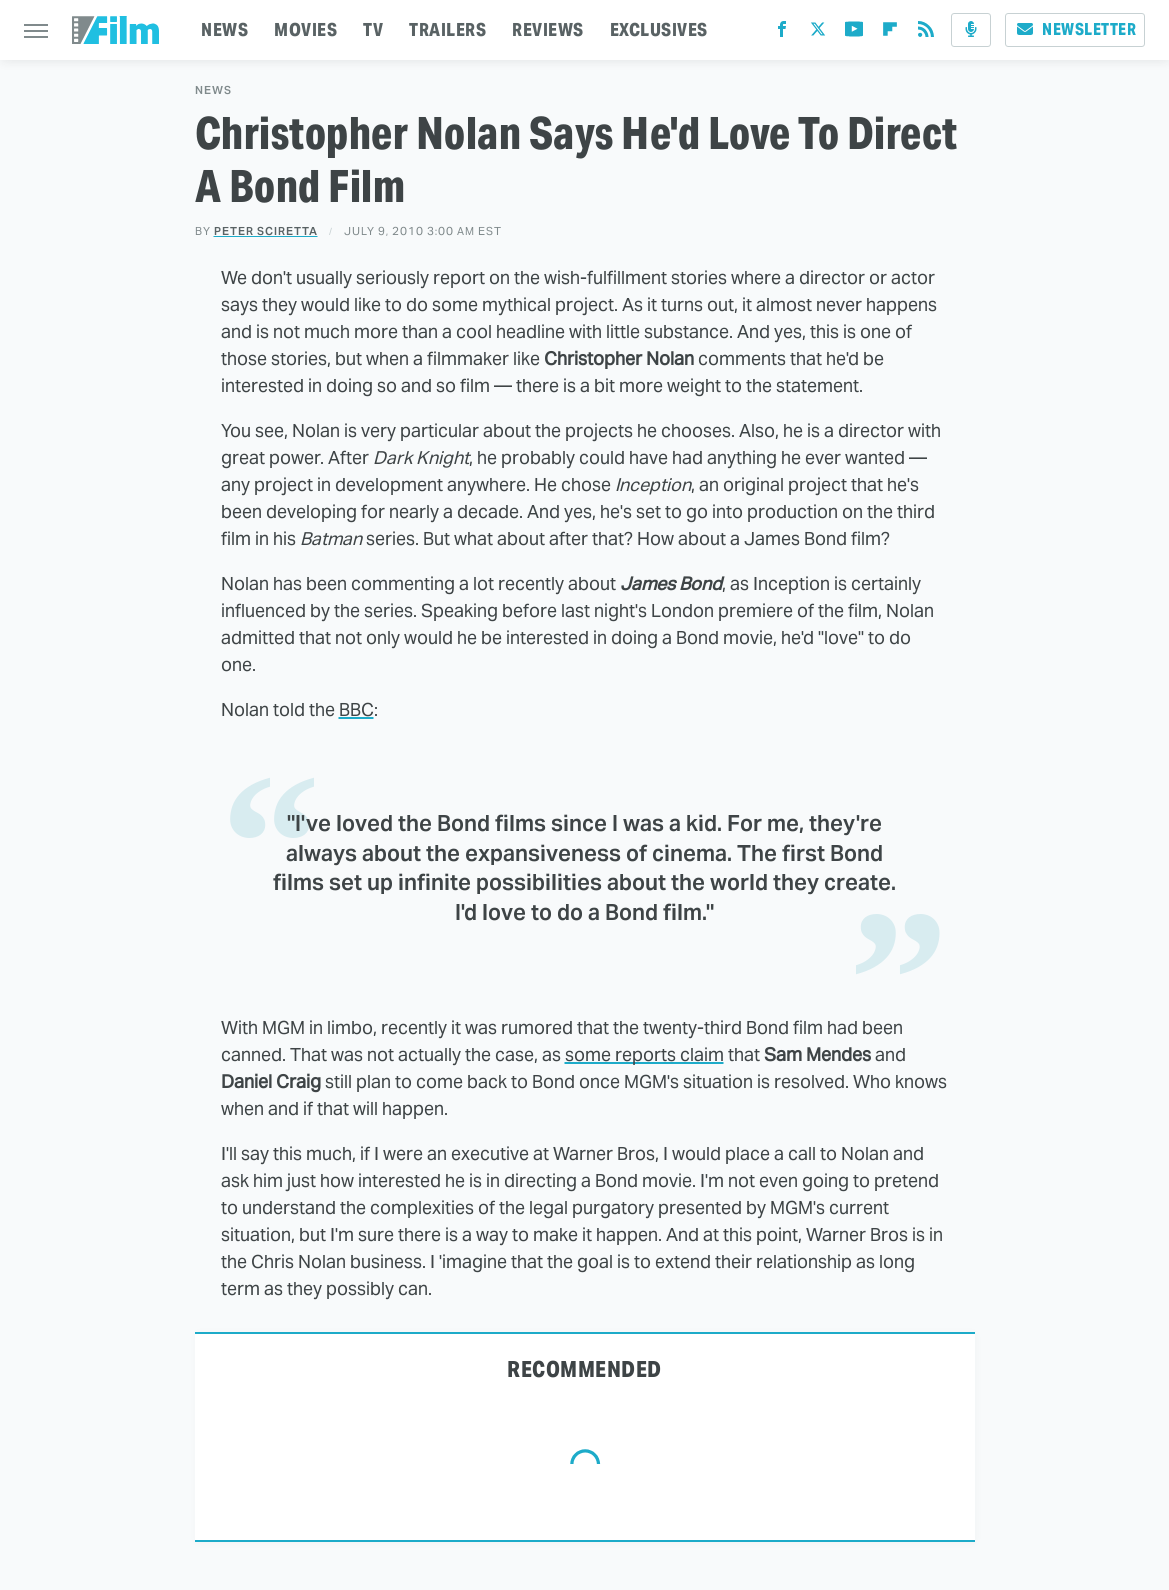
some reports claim (644, 1054)
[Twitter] (818, 33)
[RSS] (926, 33)
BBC (356, 709)
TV (373, 29)
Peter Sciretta (266, 231)
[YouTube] (854, 33)
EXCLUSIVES (659, 29)
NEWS (224, 29)
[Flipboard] (890, 33)
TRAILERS (447, 29)
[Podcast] (971, 30)
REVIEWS (548, 29)
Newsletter (1075, 29)
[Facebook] (782, 33)
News (213, 90)
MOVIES (305, 29)
